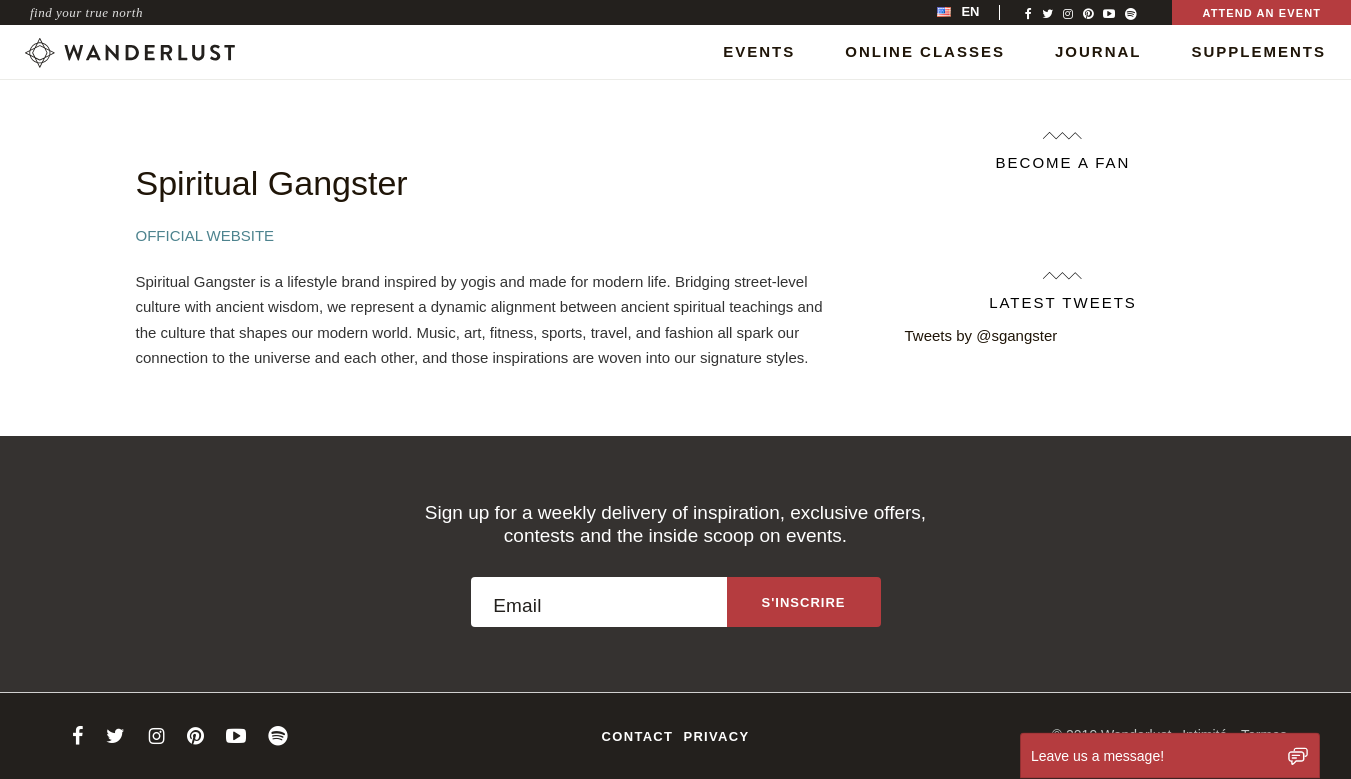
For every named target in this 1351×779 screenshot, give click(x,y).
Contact (638, 736)
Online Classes (925, 51)
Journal (1098, 51)
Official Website (205, 235)
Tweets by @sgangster (981, 335)
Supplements (1258, 51)
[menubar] (979, 12)
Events (759, 51)
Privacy (716, 736)
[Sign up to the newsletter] (804, 602)
